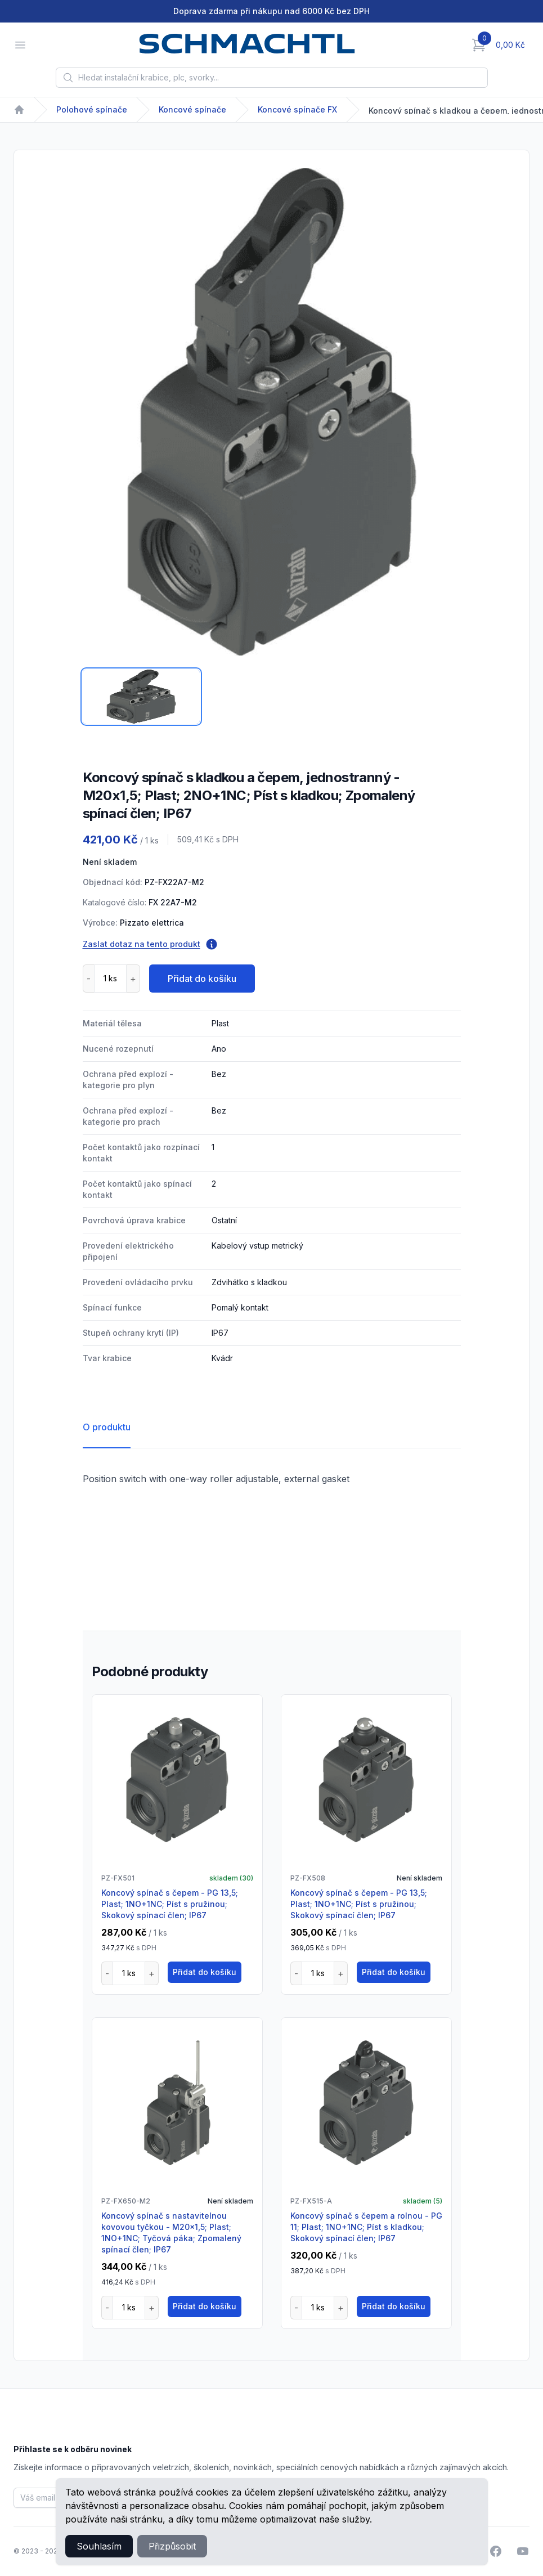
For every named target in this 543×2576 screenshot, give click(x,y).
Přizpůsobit (172, 2546)
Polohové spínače (91, 109)
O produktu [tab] (107, 1427)
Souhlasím (99, 2546)
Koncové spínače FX (297, 109)
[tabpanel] (271, 412)
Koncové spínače (192, 109)
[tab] (141, 697)
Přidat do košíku (202, 978)
